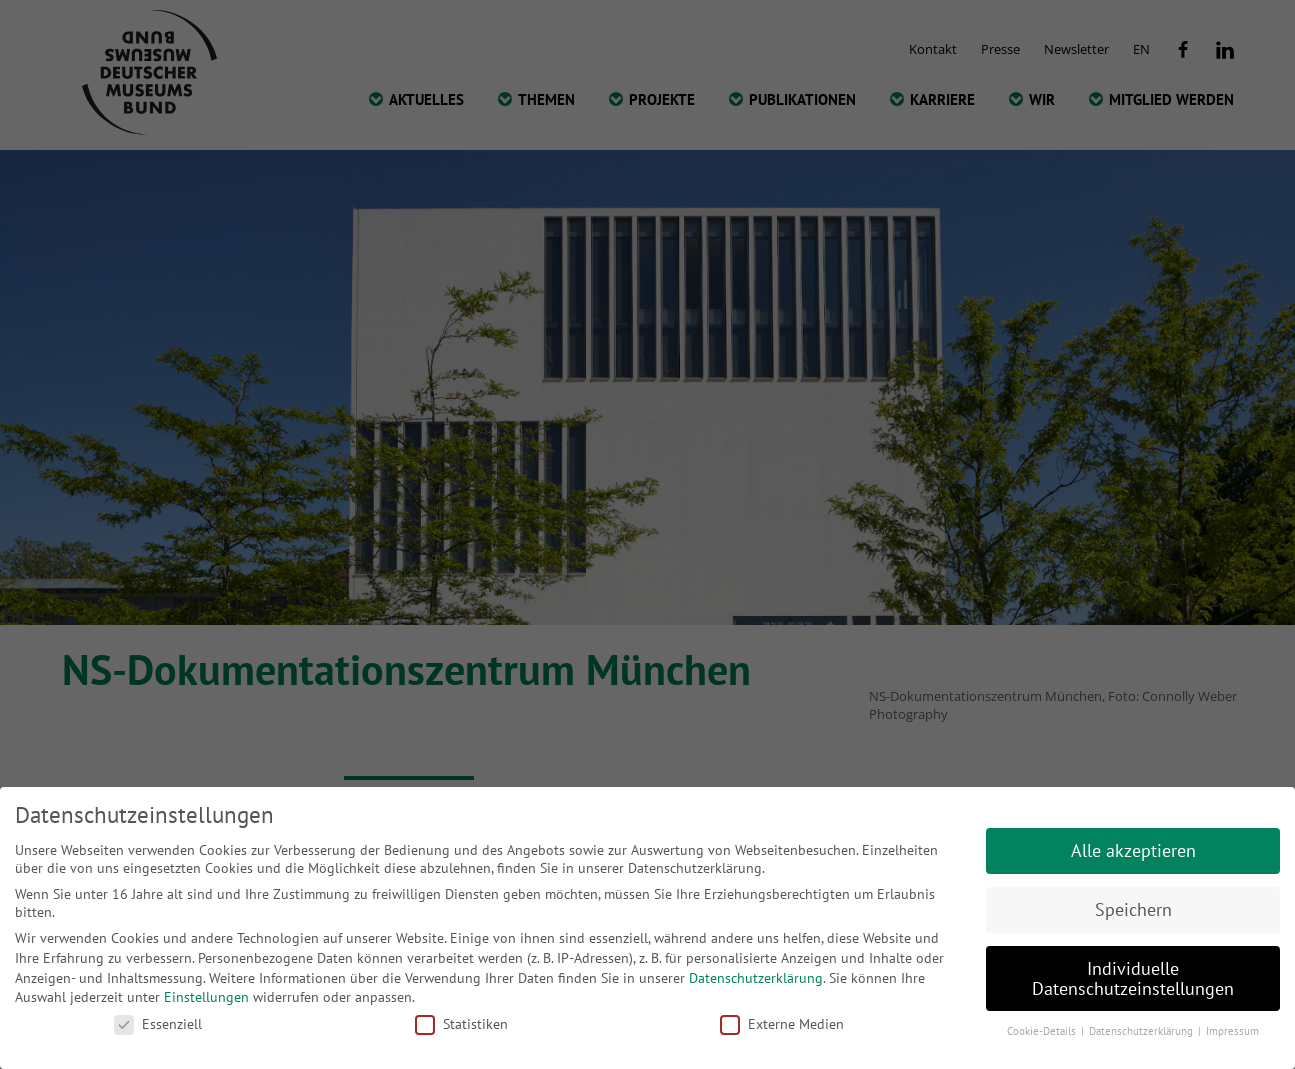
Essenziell (158, 1024)
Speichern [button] (1133, 909)
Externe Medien (782, 1024)
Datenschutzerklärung (756, 978)
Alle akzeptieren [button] (1133, 850)
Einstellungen (206, 997)
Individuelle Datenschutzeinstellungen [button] (1133, 978)
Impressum (1232, 1031)
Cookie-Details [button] (1043, 1031)
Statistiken (461, 1024)
